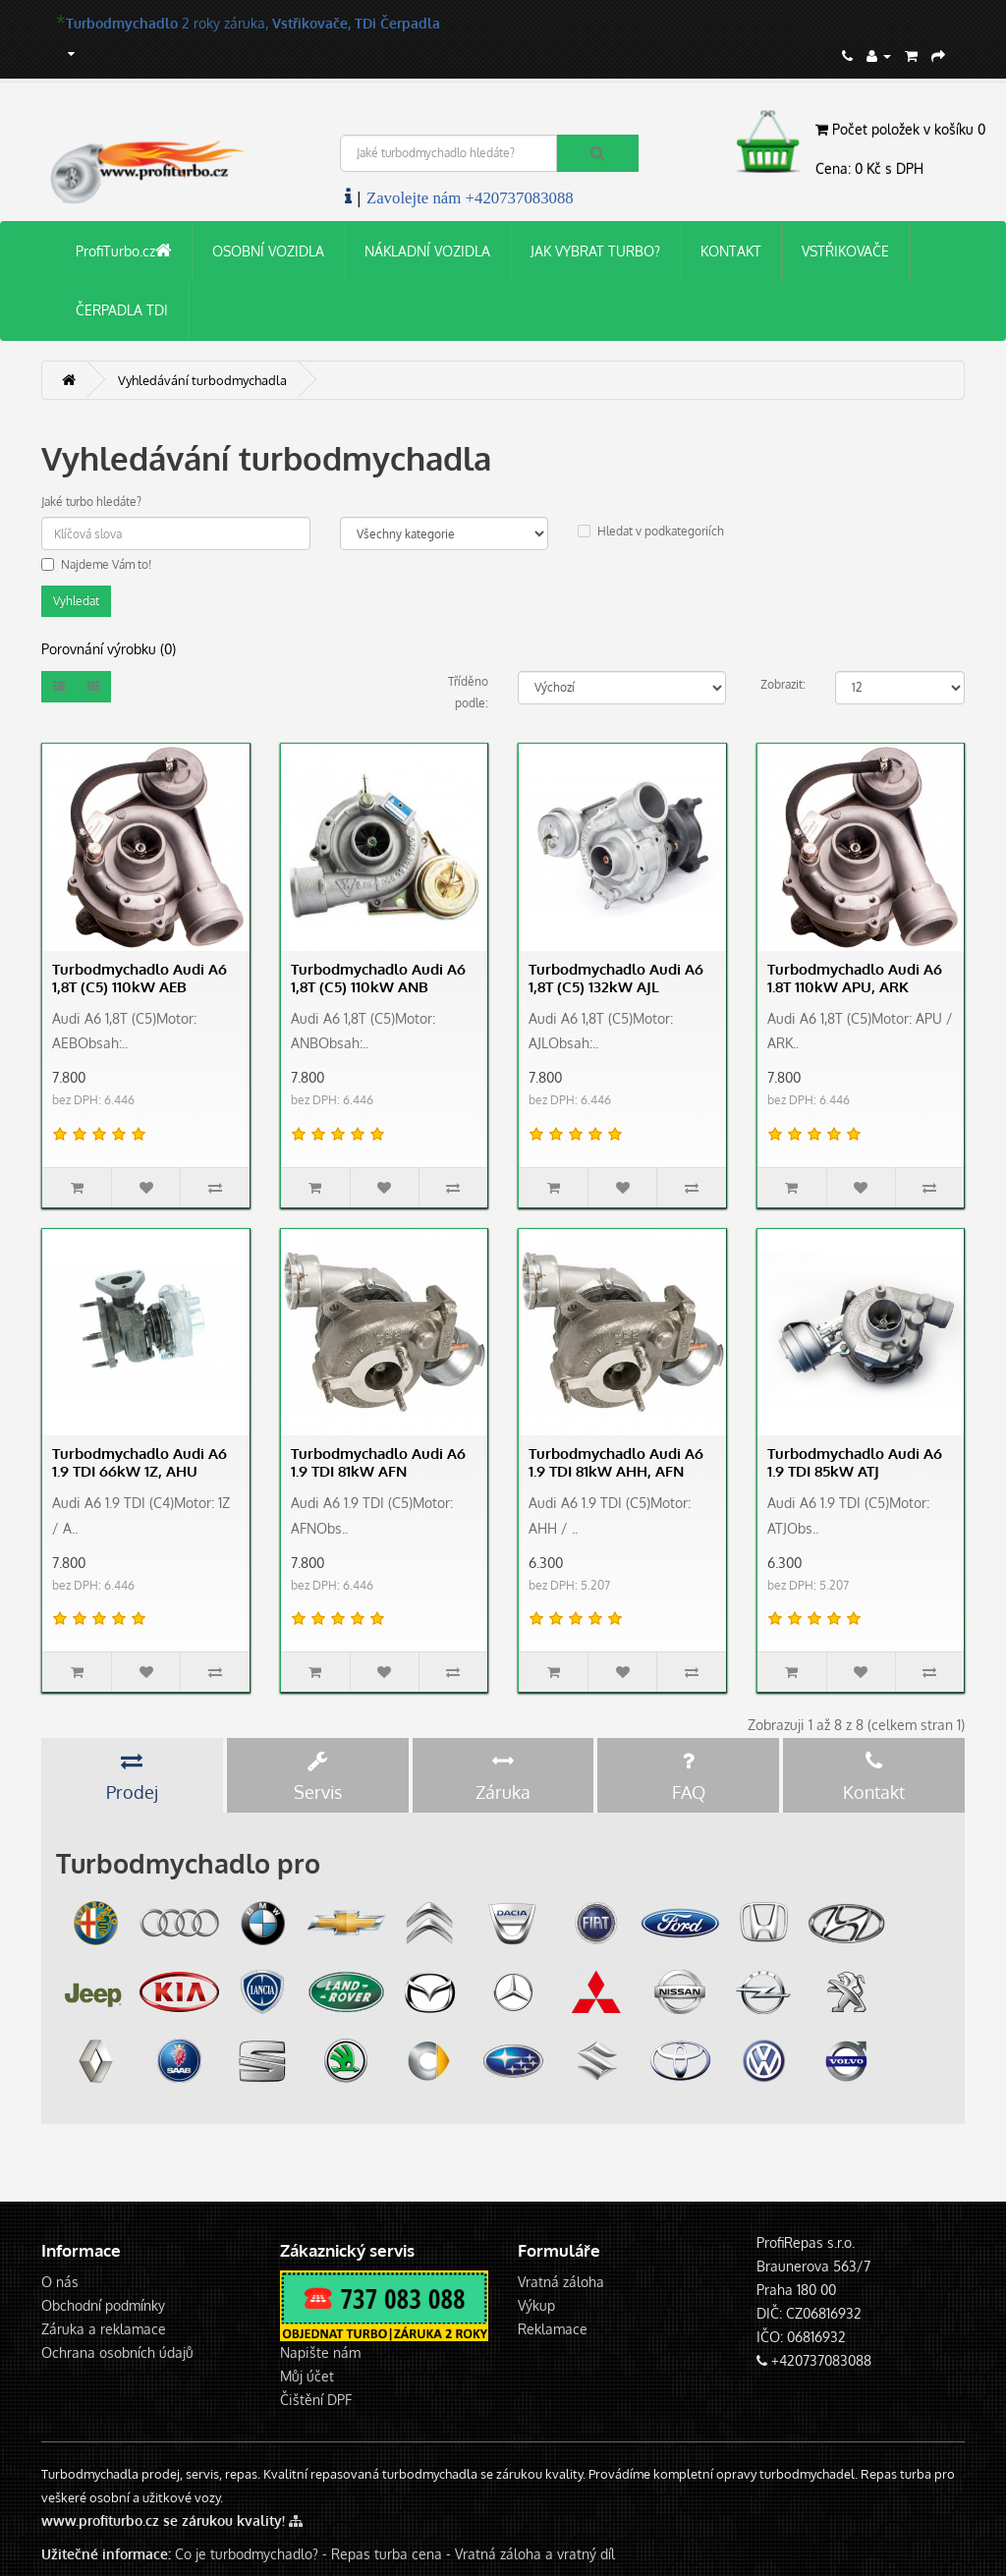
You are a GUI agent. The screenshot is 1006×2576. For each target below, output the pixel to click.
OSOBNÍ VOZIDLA (268, 251)
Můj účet (307, 2376)
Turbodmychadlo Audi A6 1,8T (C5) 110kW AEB (139, 978)
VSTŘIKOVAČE (845, 251)
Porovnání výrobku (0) (108, 649)
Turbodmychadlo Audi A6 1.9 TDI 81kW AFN (378, 1462)
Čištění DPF (316, 2399)
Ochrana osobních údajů (117, 2352)
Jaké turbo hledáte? (91, 501)
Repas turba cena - (393, 2554)
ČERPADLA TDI (122, 310)
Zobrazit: (783, 684)
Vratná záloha (561, 2281)
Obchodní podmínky (103, 2305)
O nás (60, 2281)
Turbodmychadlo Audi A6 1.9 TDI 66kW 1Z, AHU (139, 1462)
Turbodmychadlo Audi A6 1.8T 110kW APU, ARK (854, 978)
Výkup (536, 2305)
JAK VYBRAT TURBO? (595, 251)
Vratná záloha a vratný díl (535, 2554)
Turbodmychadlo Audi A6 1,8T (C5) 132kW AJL (616, 978)
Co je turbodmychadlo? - (251, 2554)
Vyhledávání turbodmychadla (202, 380)
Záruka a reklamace (103, 2329)
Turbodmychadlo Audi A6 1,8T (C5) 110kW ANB (378, 978)
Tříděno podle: (468, 692)
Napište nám (320, 2352)
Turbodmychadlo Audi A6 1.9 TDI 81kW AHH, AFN (616, 1462)
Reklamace (552, 2329)
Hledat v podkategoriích (651, 531)
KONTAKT (730, 251)
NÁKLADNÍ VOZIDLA (427, 251)
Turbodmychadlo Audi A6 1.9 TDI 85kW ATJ (854, 1462)
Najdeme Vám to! (96, 564)
